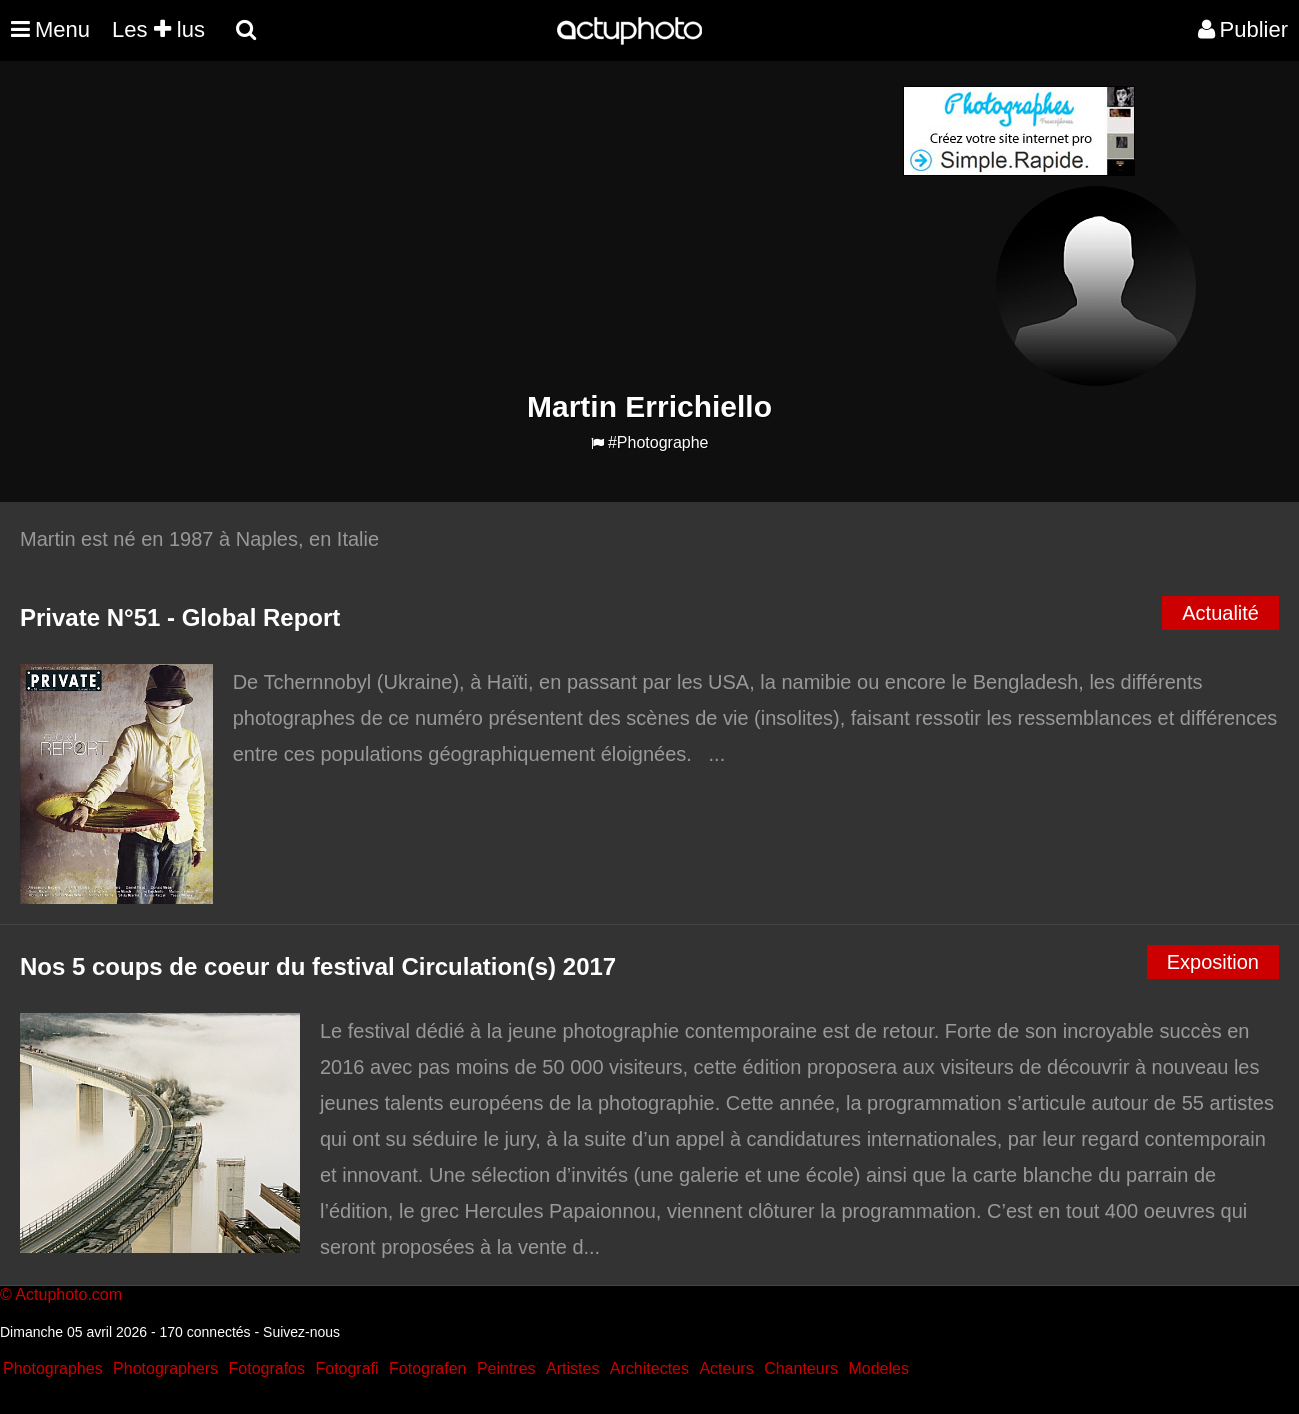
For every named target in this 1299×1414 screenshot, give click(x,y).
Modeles (878, 1368)
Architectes (649, 1368)
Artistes (572, 1368)
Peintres (506, 1368)
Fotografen (427, 1368)
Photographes (53, 1368)
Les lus (158, 29)
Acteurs (726, 1368)
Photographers (165, 1368)
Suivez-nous (301, 1332)
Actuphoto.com (68, 1294)
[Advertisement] (529, 226)
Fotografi (346, 1368)
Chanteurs (801, 1368)
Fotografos (267, 1368)
